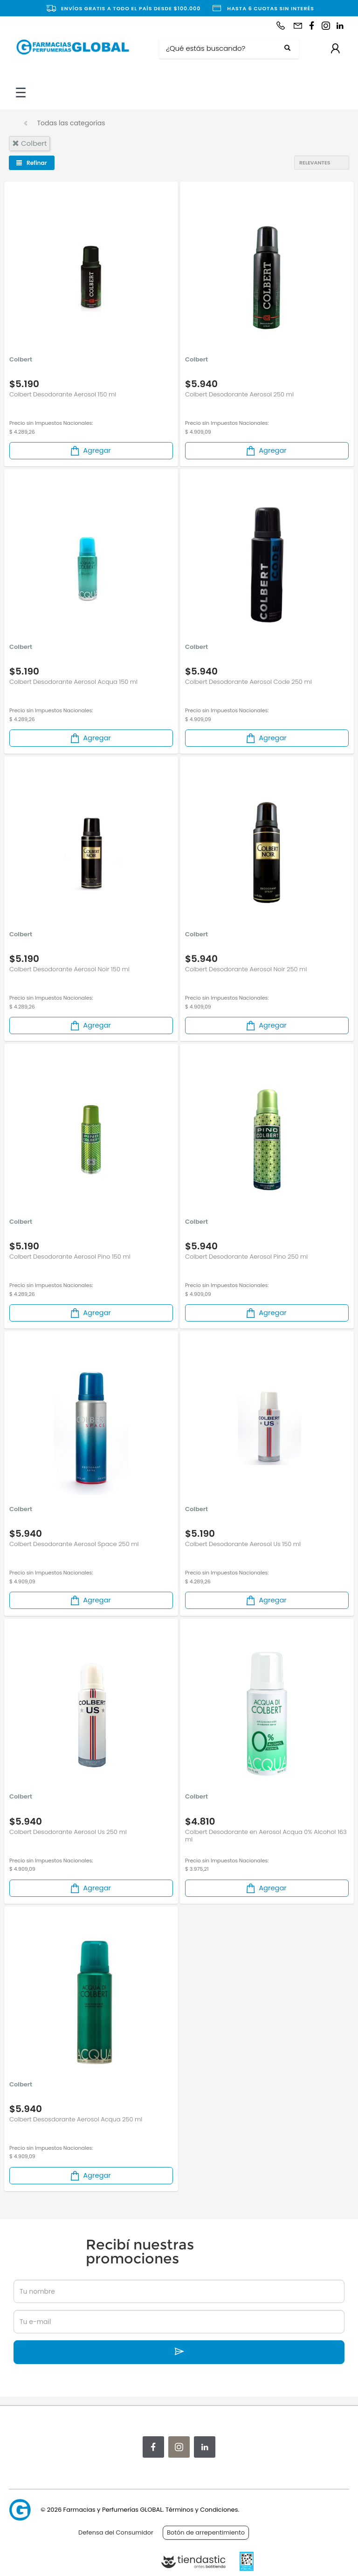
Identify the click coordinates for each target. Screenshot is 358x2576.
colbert (29, 143)
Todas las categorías (71, 123)
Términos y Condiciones (201, 2509)
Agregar (90, 451)
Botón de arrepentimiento (206, 2532)
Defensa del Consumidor (115, 2532)
